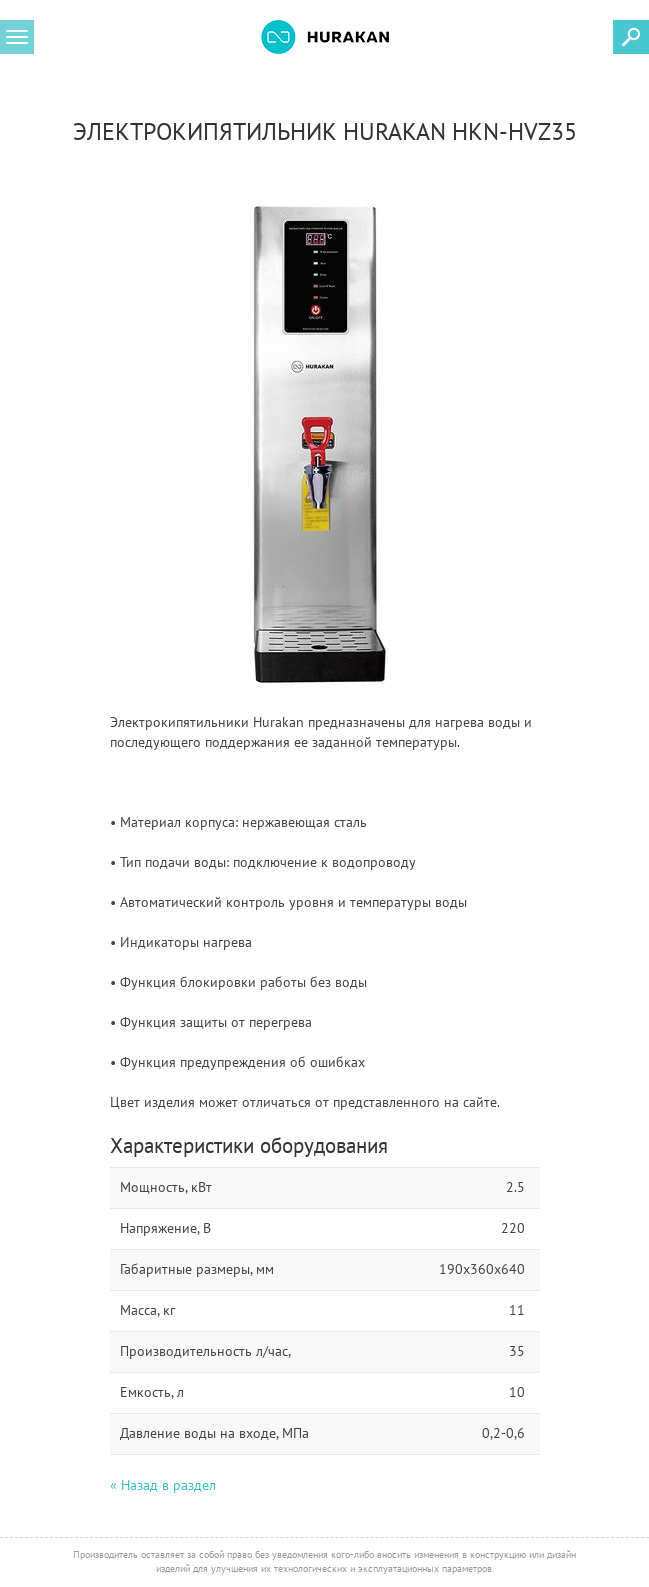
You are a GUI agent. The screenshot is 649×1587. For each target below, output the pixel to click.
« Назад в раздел (163, 1485)
